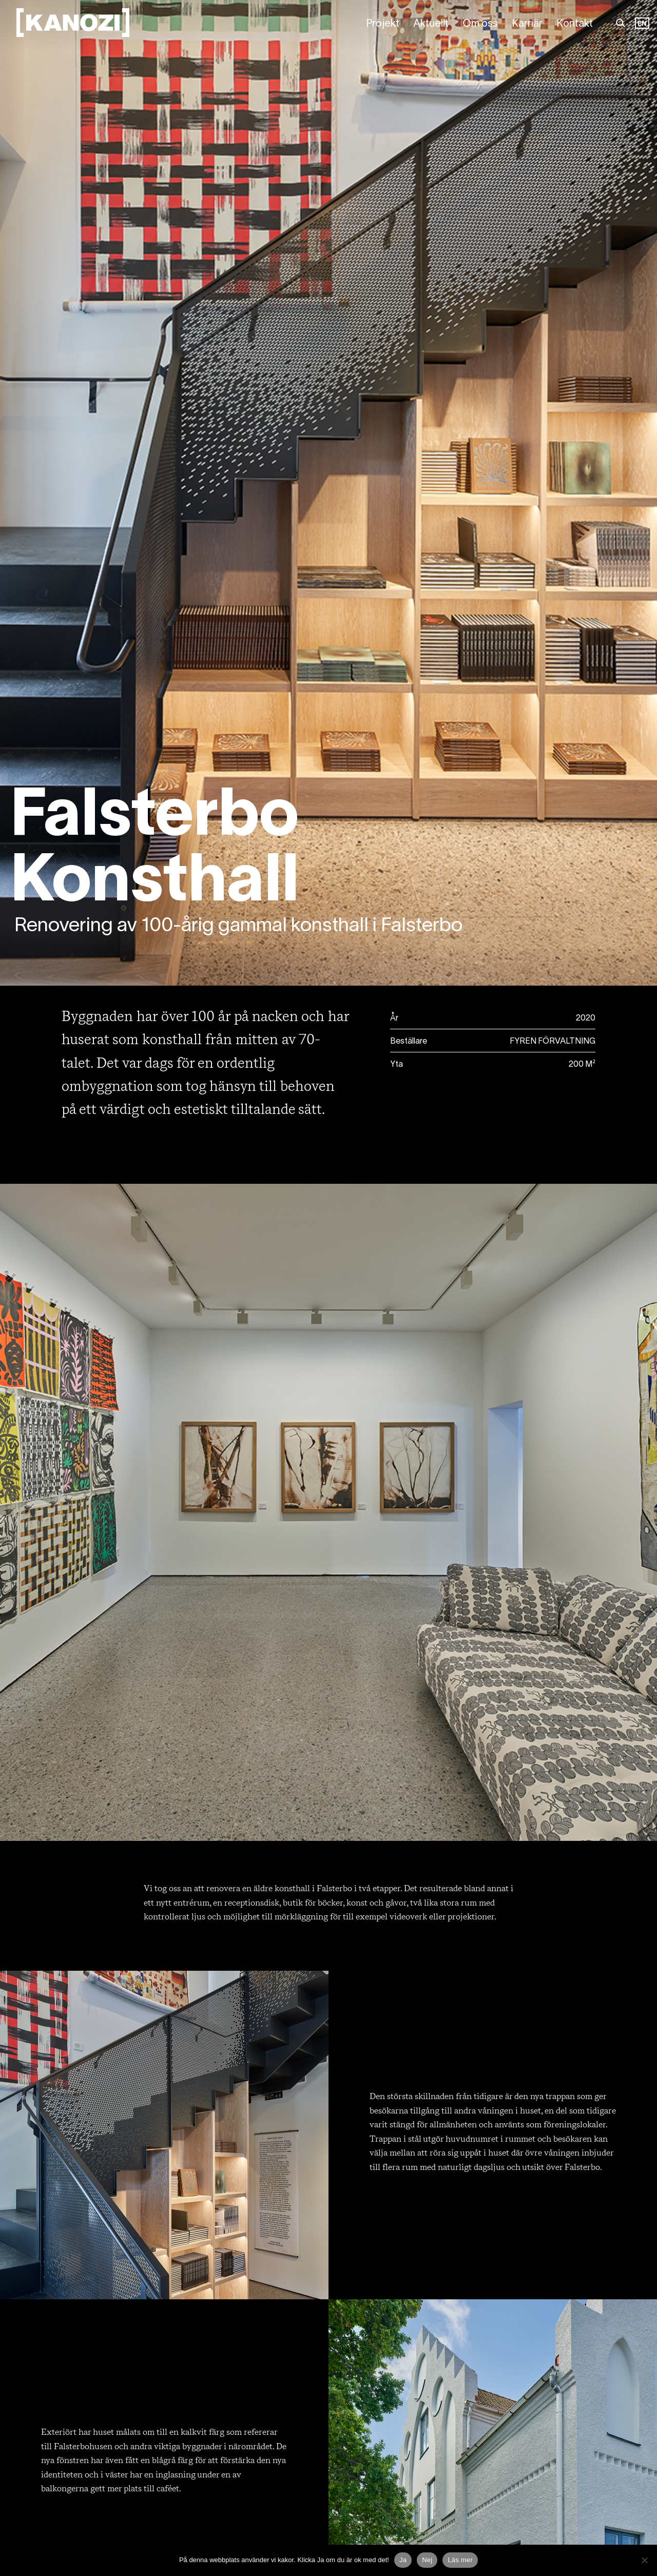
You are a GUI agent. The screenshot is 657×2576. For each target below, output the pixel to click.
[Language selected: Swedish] (642, 24)
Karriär (527, 24)
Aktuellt (431, 24)
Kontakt (574, 24)
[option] (642, 24)
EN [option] (642, 24)
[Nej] (644, 2560)
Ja (403, 2560)
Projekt (382, 24)
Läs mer (460, 2560)
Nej (427, 2560)
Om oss (480, 24)
